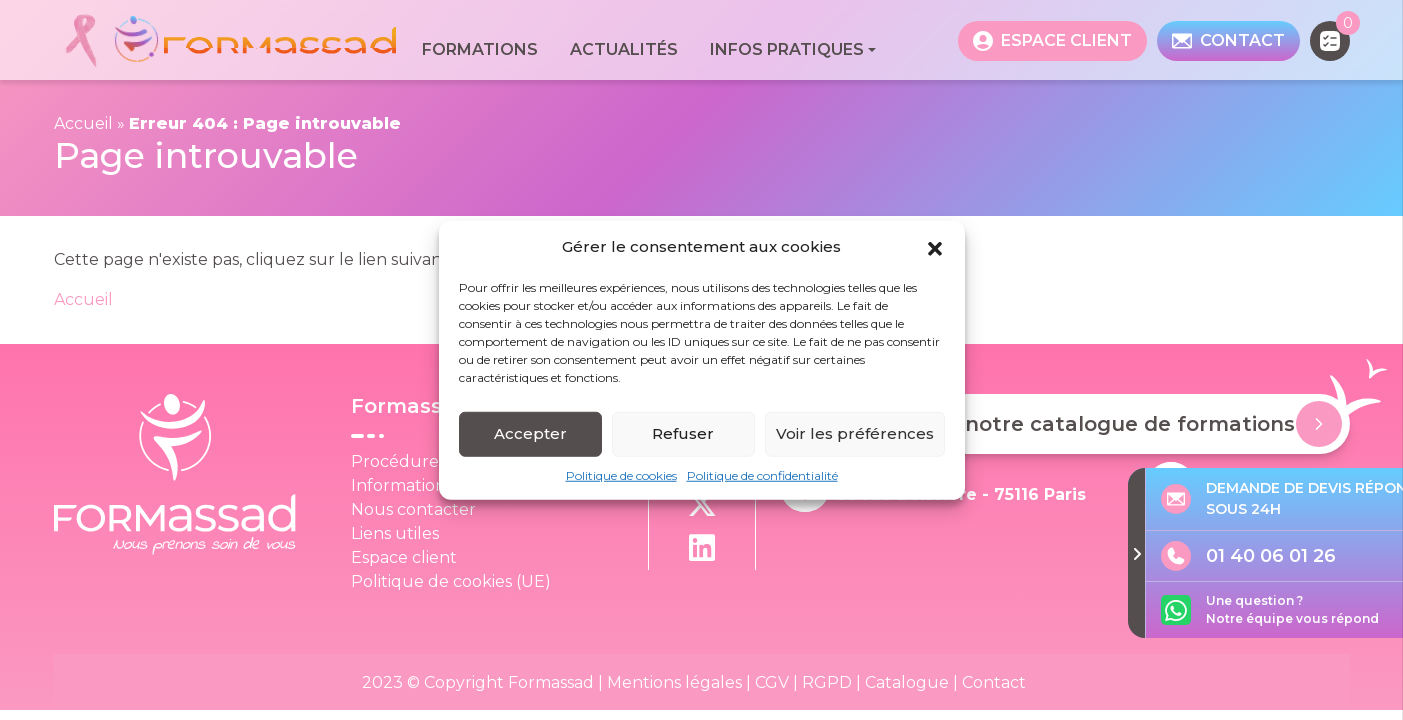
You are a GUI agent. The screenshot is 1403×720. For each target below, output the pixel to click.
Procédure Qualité (427, 461)
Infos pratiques (787, 49)
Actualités (624, 49)
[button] (935, 249)
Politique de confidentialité (762, 476)
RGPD (827, 682)
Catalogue (907, 682)
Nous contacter (413, 509)
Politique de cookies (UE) (451, 581)
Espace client (404, 557)
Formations (480, 49)
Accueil (83, 123)
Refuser (683, 435)
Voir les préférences (855, 435)
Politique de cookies (621, 476)
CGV (772, 682)
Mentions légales (674, 682)
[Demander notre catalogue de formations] (1319, 424)
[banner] (230, 40)
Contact (994, 682)
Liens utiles (395, 533)
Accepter (530, 435)
